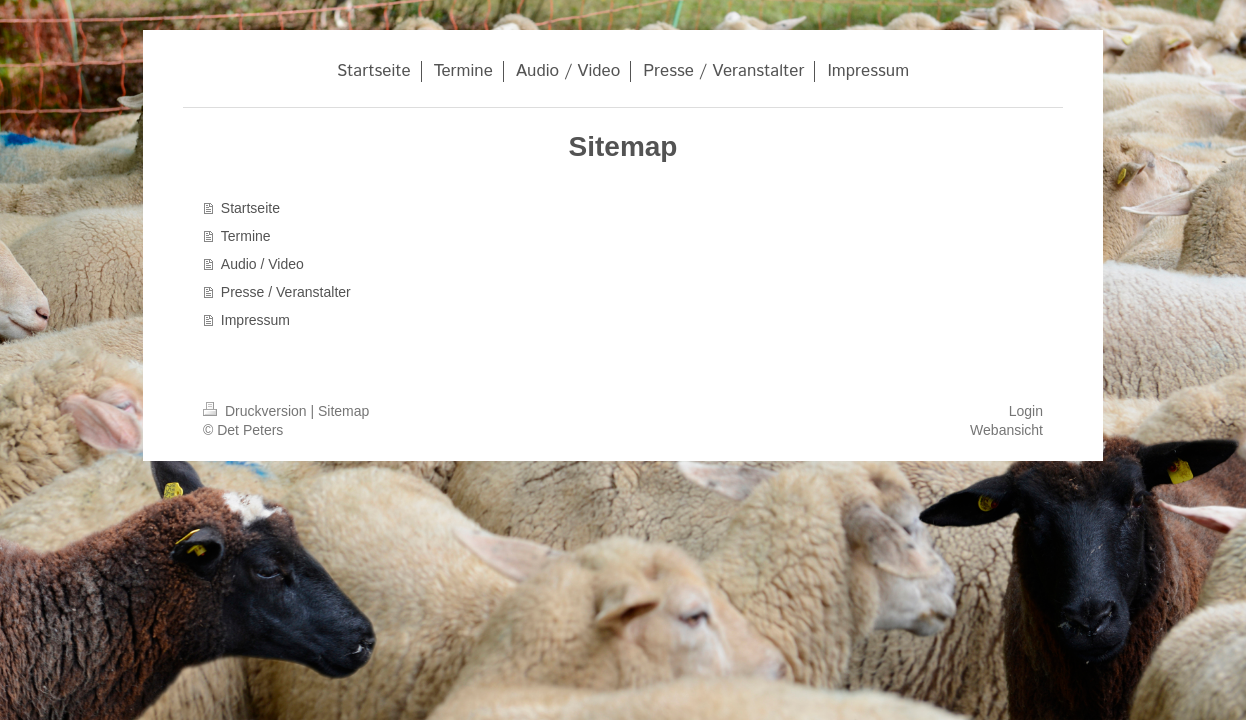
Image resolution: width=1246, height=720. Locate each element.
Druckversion (256, 411)
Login (1026, 411)
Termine (246, 236)
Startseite (250, 208)
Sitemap (343, 411)
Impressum (255, 320)
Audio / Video (262, 264)
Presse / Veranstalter (286, 292)
